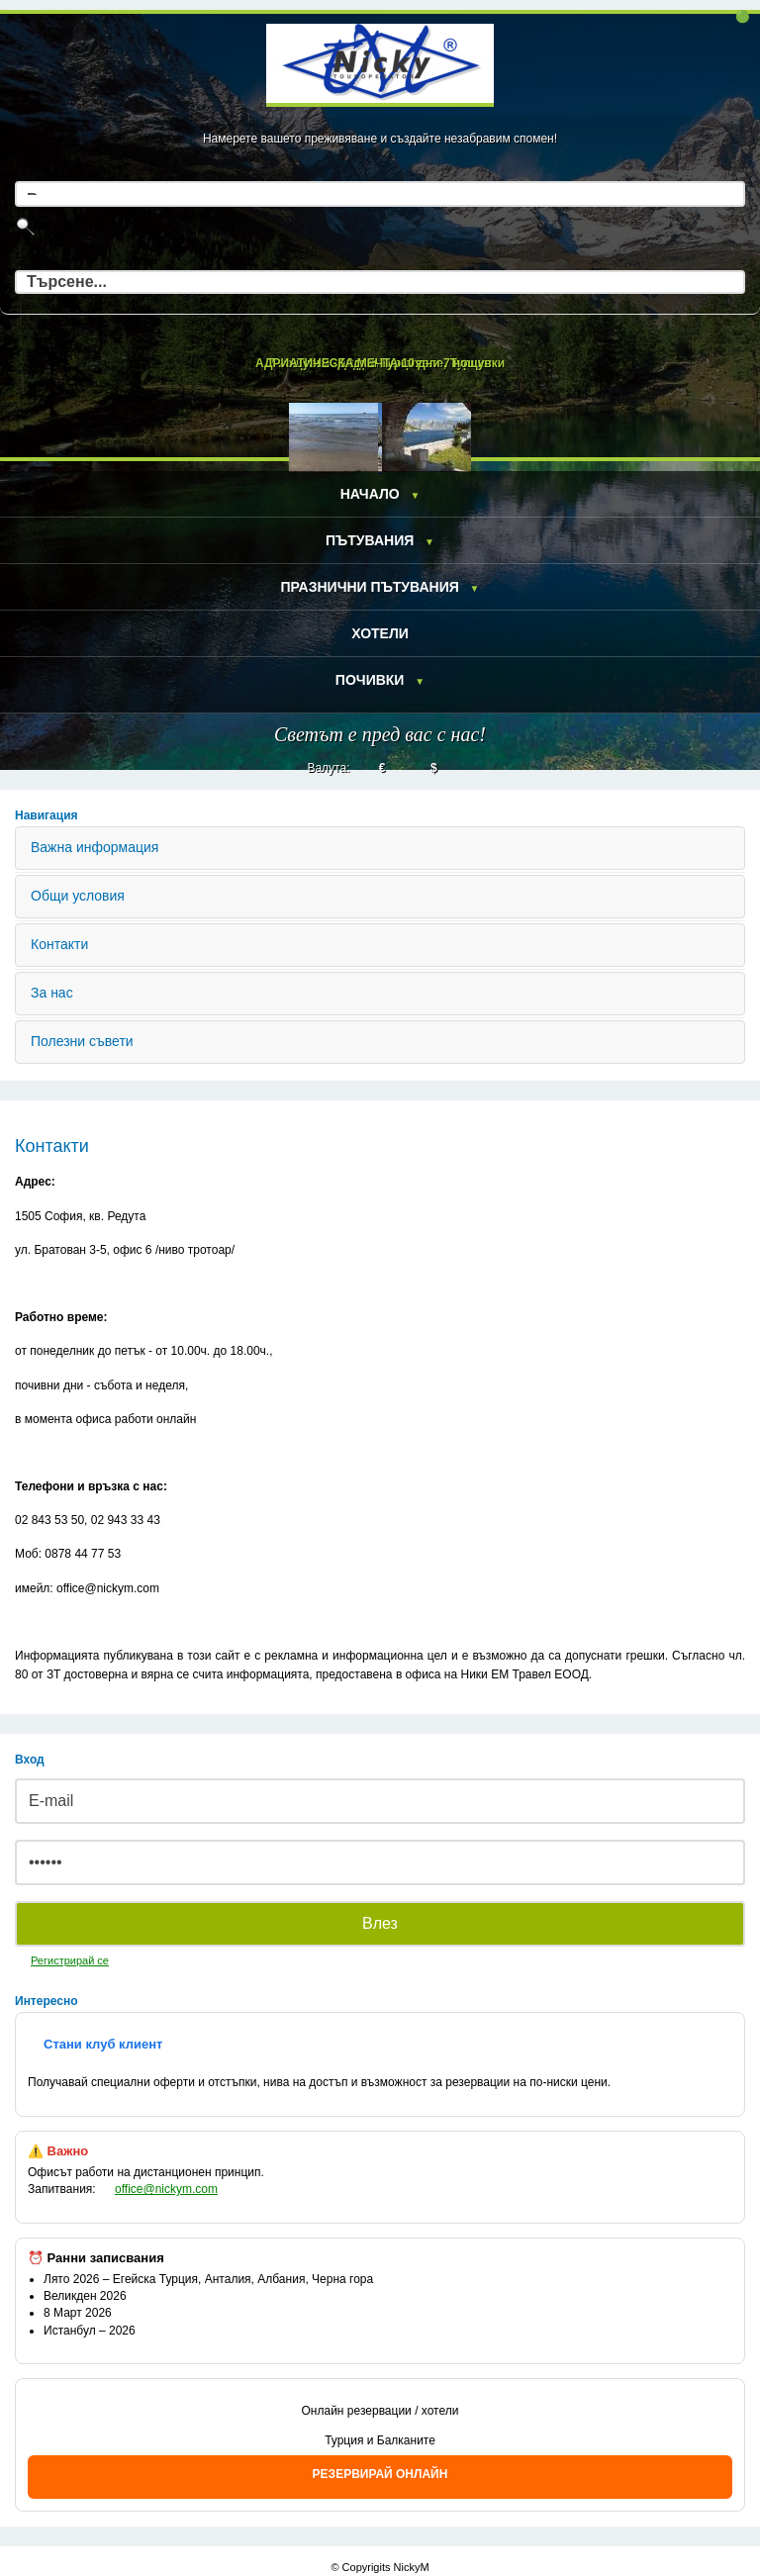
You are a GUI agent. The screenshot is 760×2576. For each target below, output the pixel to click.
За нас (52, 993)
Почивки (370, 680)
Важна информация (94, 847)
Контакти (59, 944)
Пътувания (370, 540)
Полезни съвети (82, 1041)
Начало (370, 494)
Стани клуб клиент (103, 2044)
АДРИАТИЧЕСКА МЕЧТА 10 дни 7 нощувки (380, 363)
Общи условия (78, 896)
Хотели (380, 633)
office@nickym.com (166, 2189)
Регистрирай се (70, 1960)
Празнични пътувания (369, 587)
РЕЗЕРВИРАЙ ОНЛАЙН (380, 2474)
